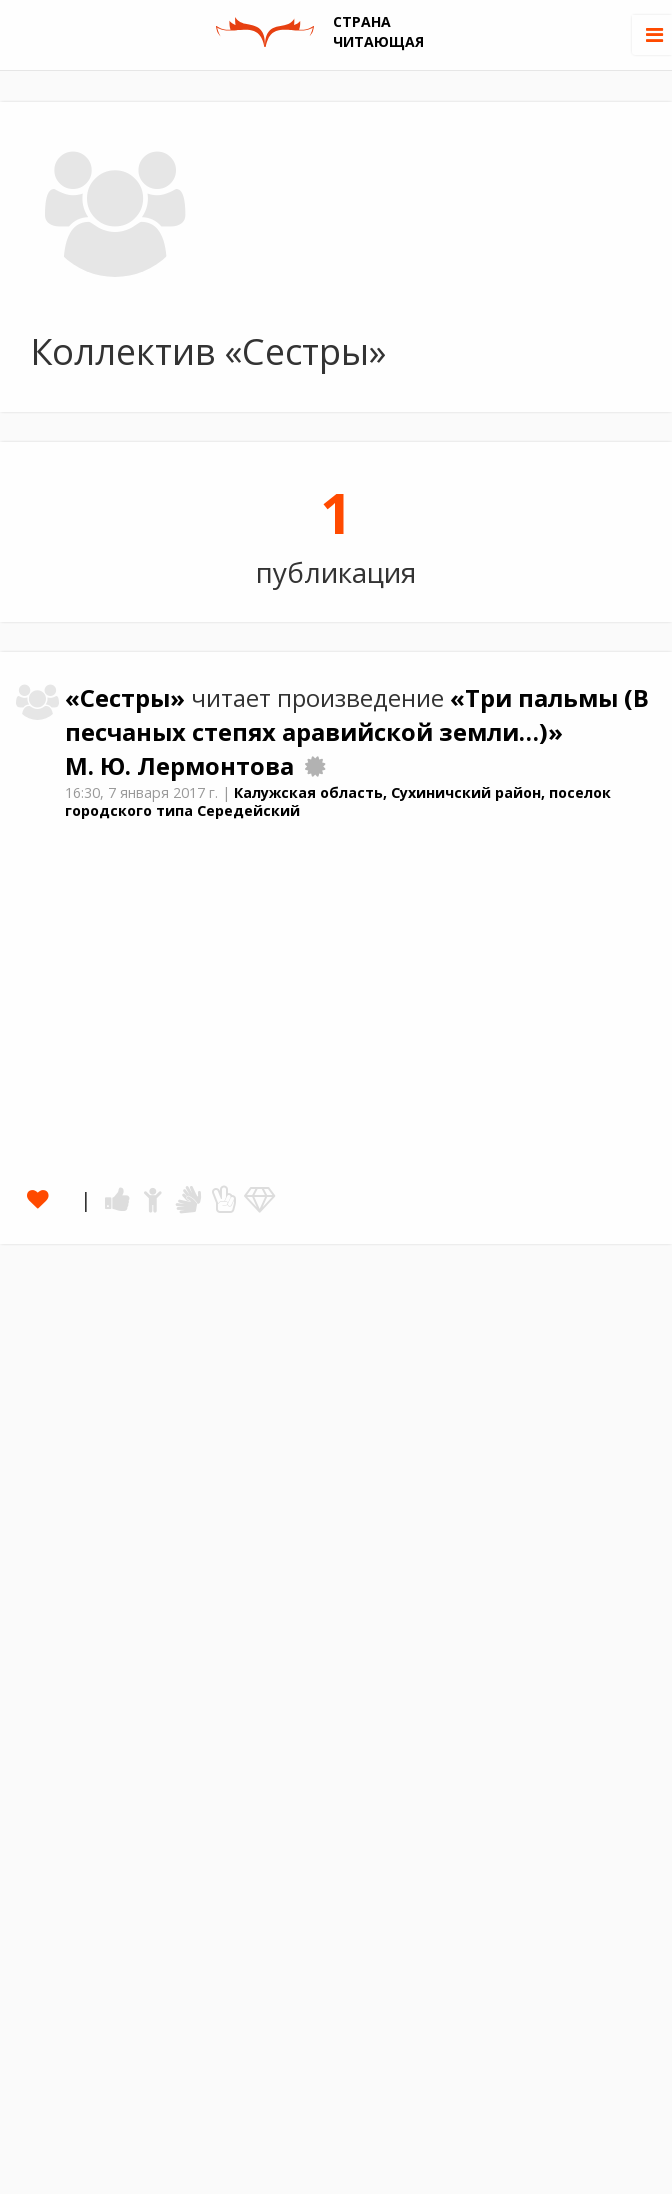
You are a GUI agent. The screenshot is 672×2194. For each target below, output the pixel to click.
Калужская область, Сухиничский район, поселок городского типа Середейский (338, 802)
